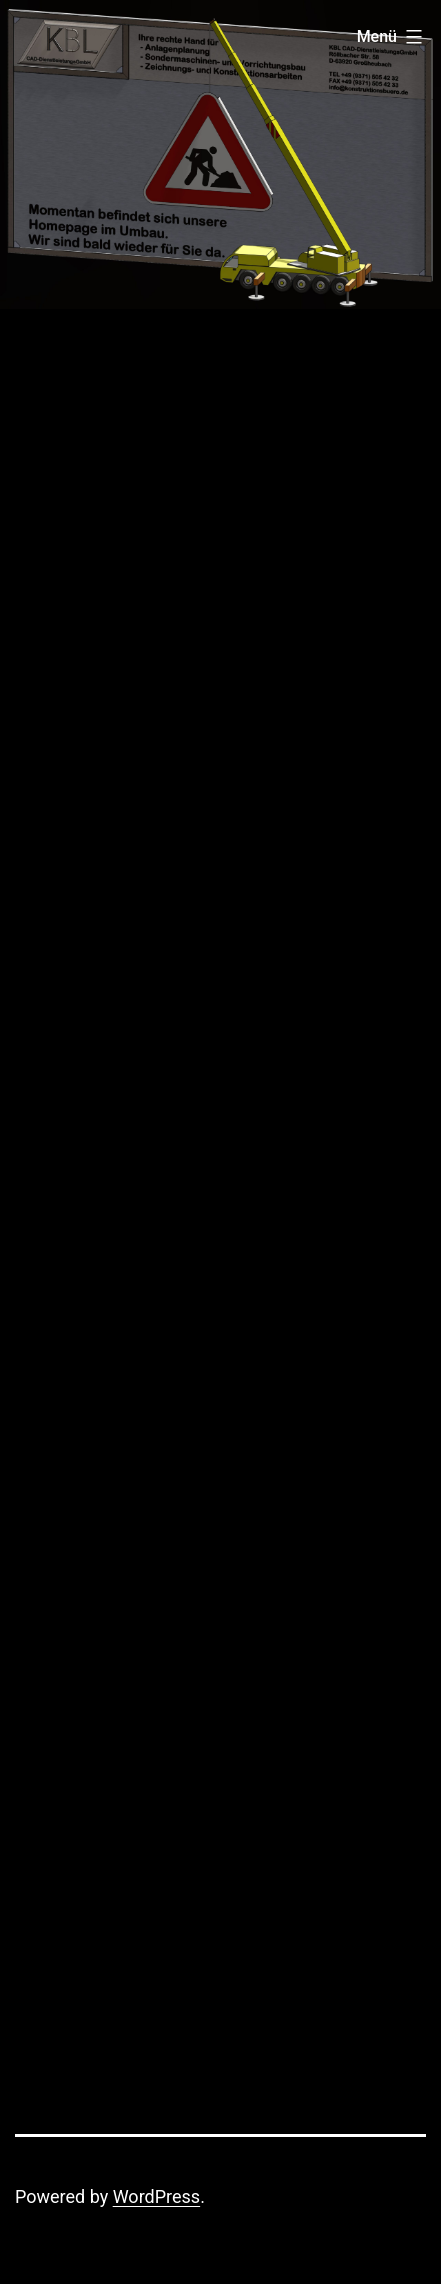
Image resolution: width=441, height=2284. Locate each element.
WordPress (156, 2196)
